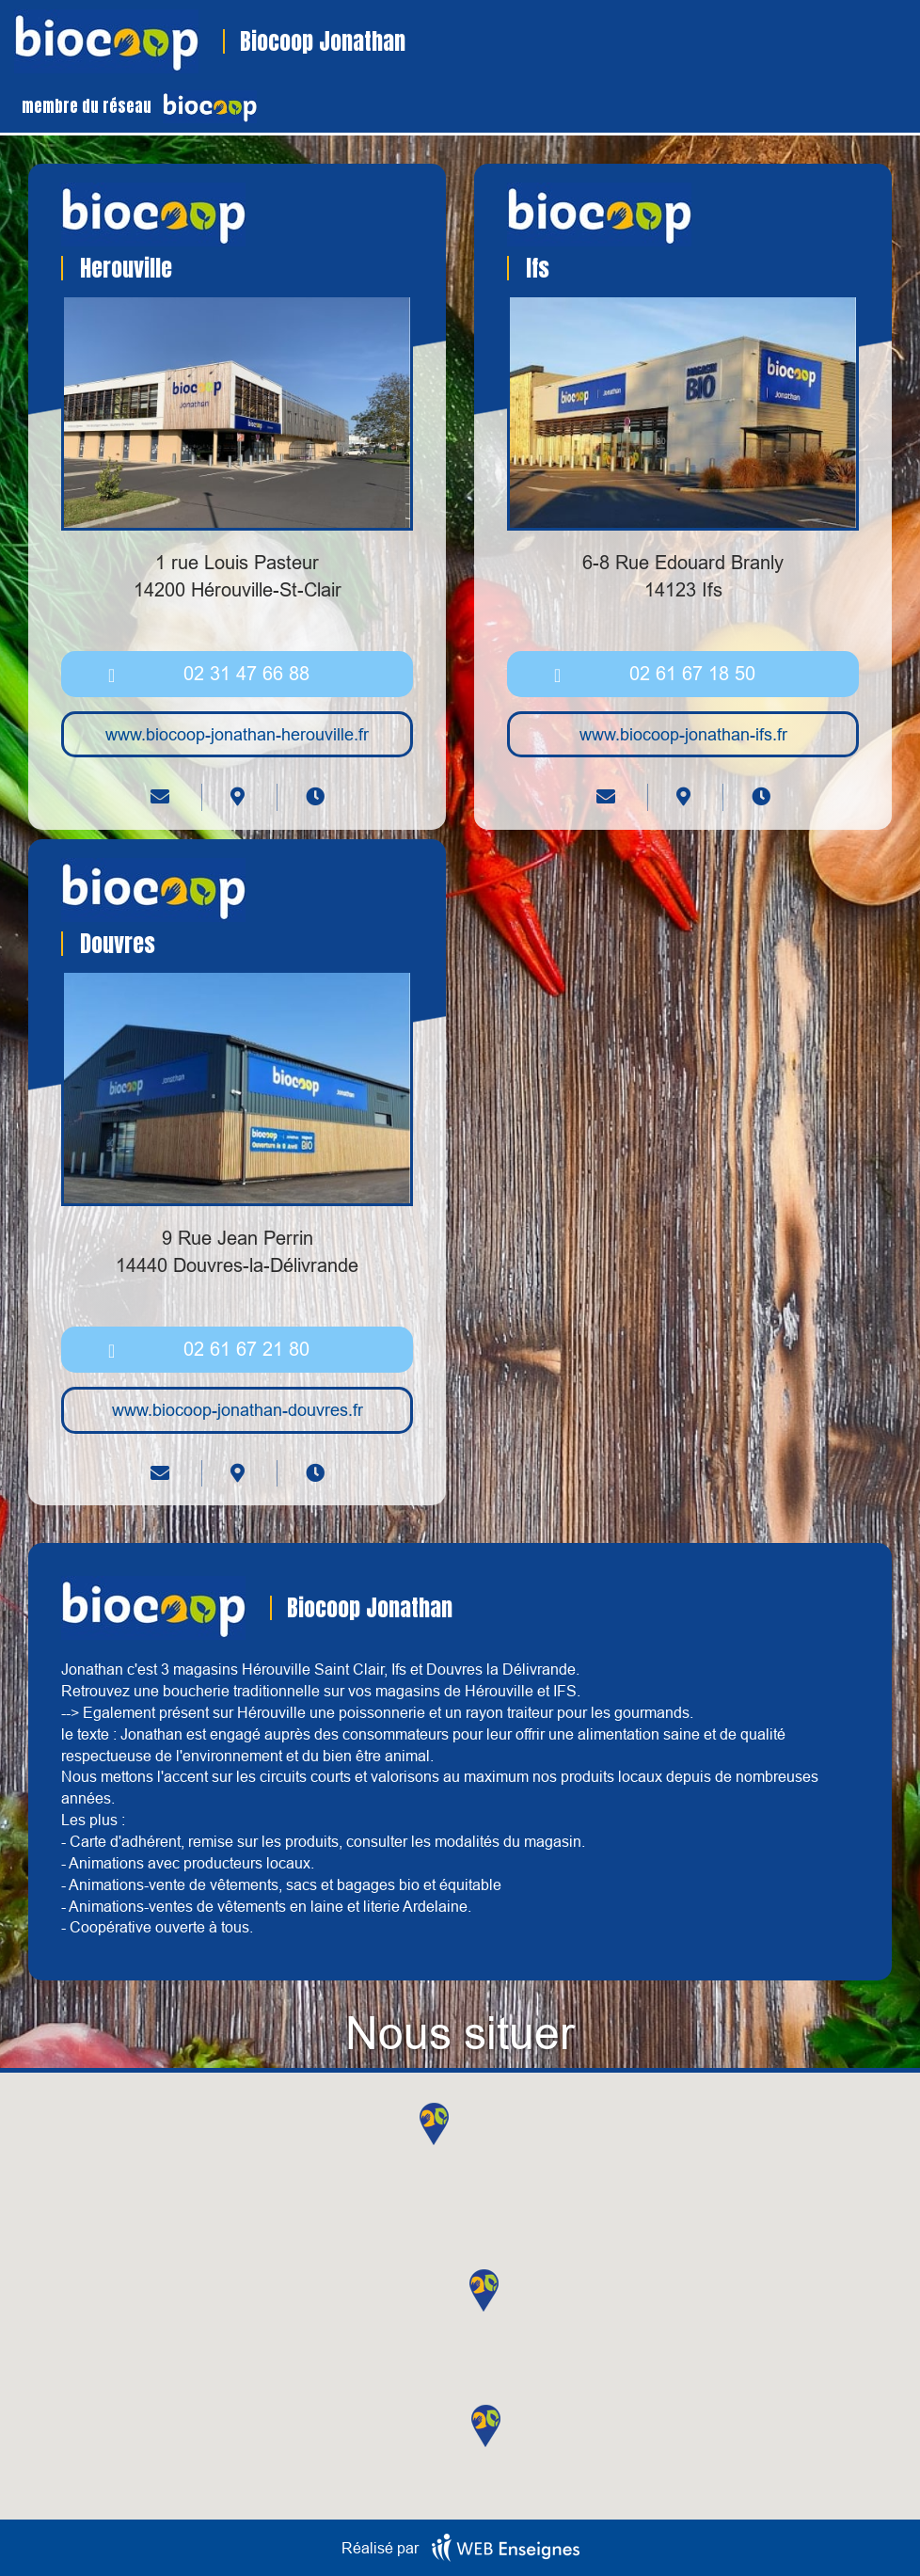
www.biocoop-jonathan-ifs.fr (683, 734)
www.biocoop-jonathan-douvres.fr (237, 1410)
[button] (434, 2124)
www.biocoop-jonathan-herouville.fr (237, 734)
